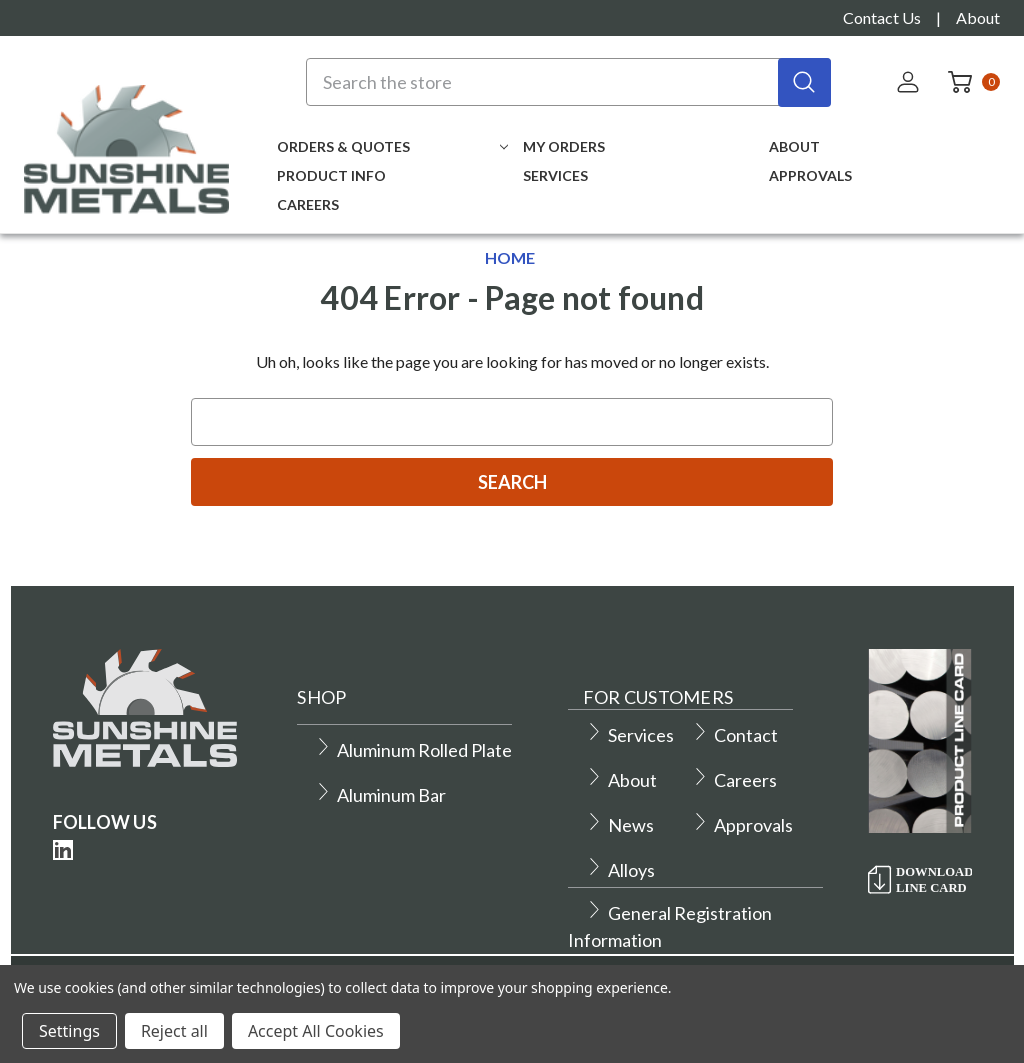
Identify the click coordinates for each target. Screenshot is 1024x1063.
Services (555, 175)
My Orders (564, 146)
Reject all (174, 1031)
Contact (734, 735)
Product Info (331, 175)
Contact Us (882, 17)
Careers (308, 204)
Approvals (810, 175)
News (619, 825)
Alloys (620, 870)
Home (510, 257)
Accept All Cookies (316, 1031)
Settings (69, 1031)
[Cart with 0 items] (968, 82)
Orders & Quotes (392, 146)
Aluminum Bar (380, 795)
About (978, 17)
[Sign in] (910, 82)
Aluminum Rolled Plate (413, 750)
